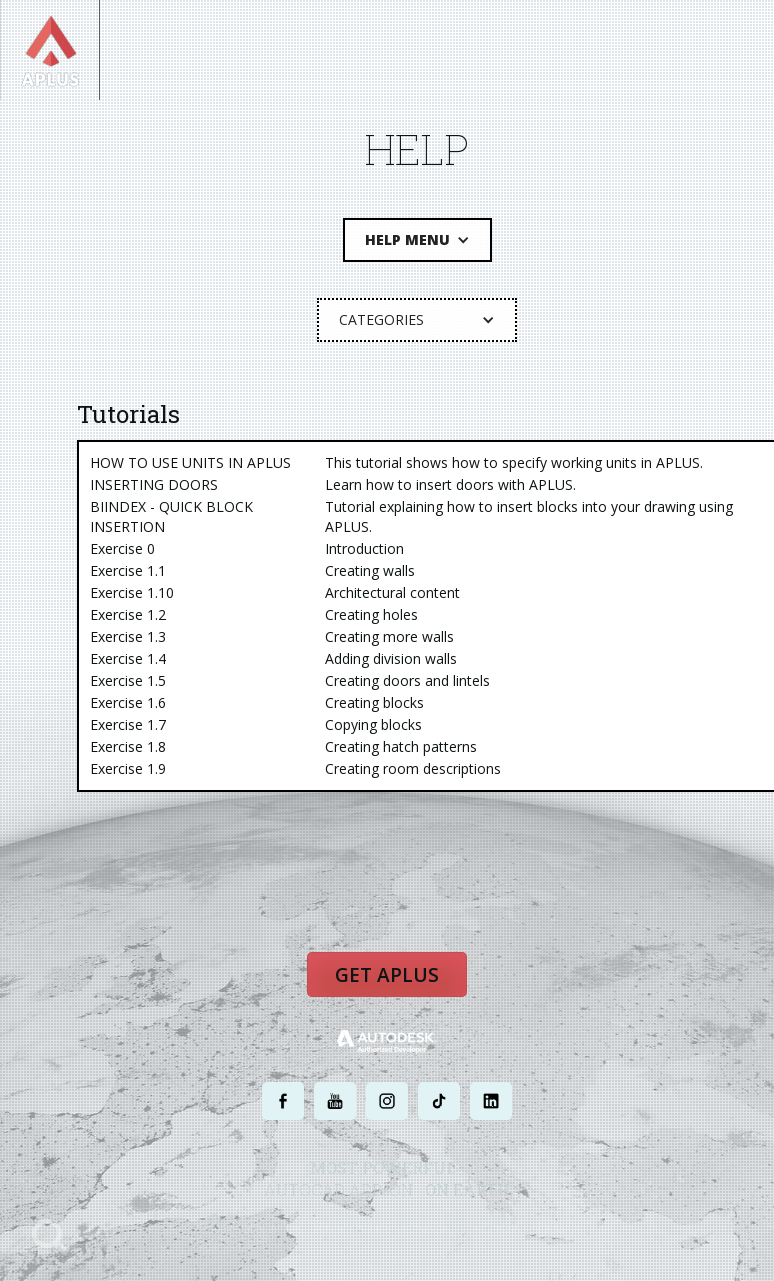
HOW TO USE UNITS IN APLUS (190, 462)
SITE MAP (554, 1228)
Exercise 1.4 (128, 658)
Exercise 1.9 (128, 768)
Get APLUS (387, 975)
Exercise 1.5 (128, 680)
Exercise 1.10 (132, 592)
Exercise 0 (122, 548)
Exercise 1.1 (128, 570)
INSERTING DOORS (154, 484)
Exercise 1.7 (128, 724)
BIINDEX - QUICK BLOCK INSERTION (171, 516)
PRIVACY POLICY (351, 1228)
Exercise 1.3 (128, 636)
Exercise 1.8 (128, 746)
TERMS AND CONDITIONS (460, 1228)
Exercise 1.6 (128, 702)
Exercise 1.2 (128, 614)
